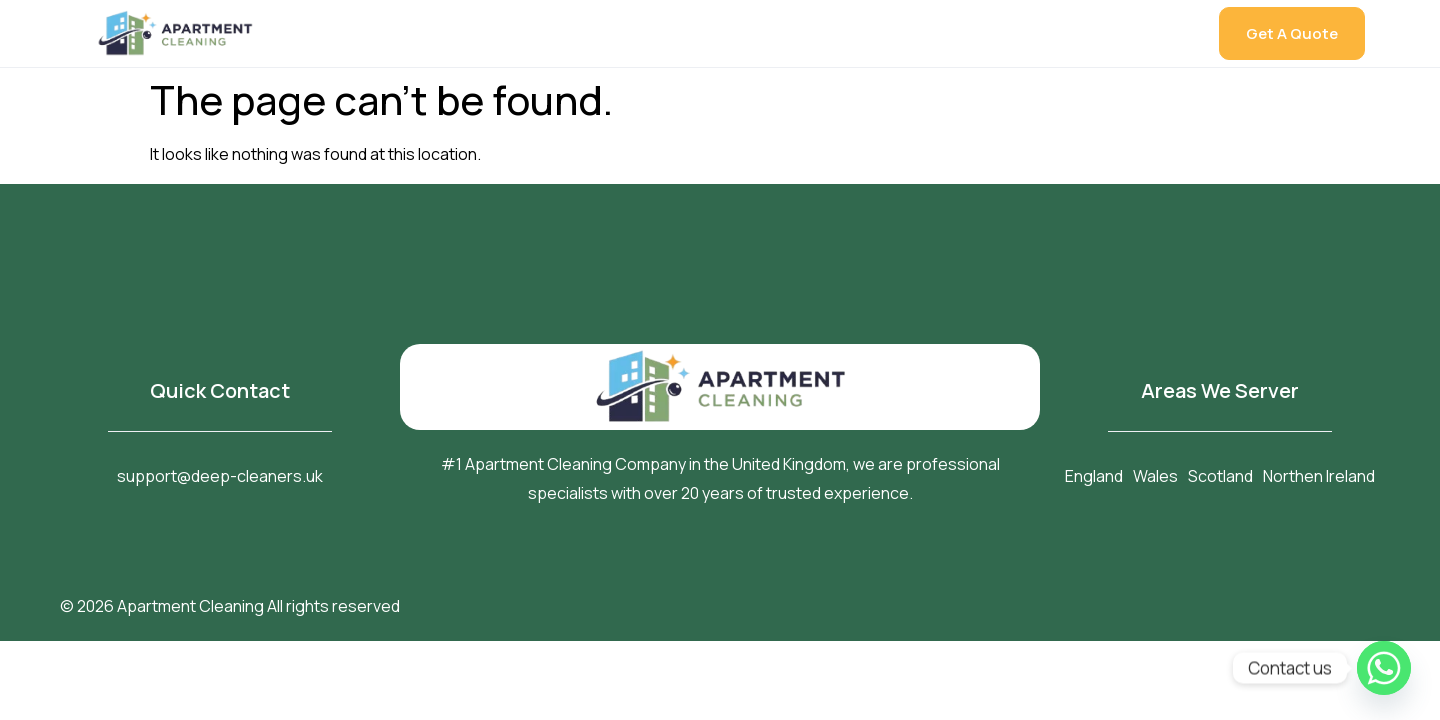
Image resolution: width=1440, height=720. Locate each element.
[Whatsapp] (1384, 668)
